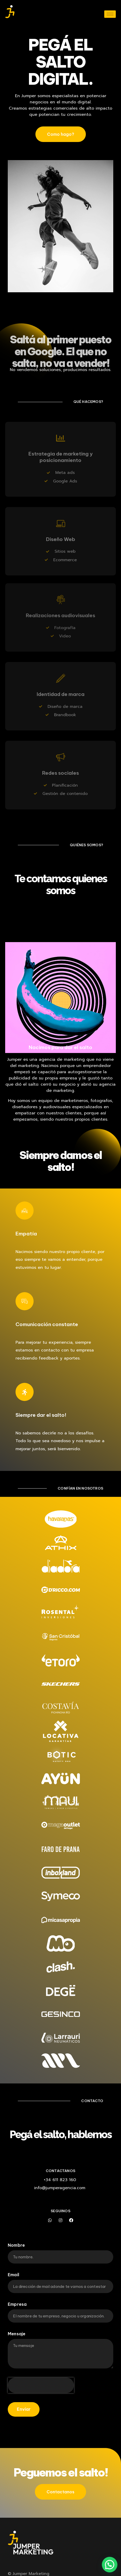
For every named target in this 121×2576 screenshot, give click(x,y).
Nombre (16, 2245)
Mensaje (16, 2334)
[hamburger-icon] (110, 14)
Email (13, 2275)
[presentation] (41, 2385)
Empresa (17, 2304)
